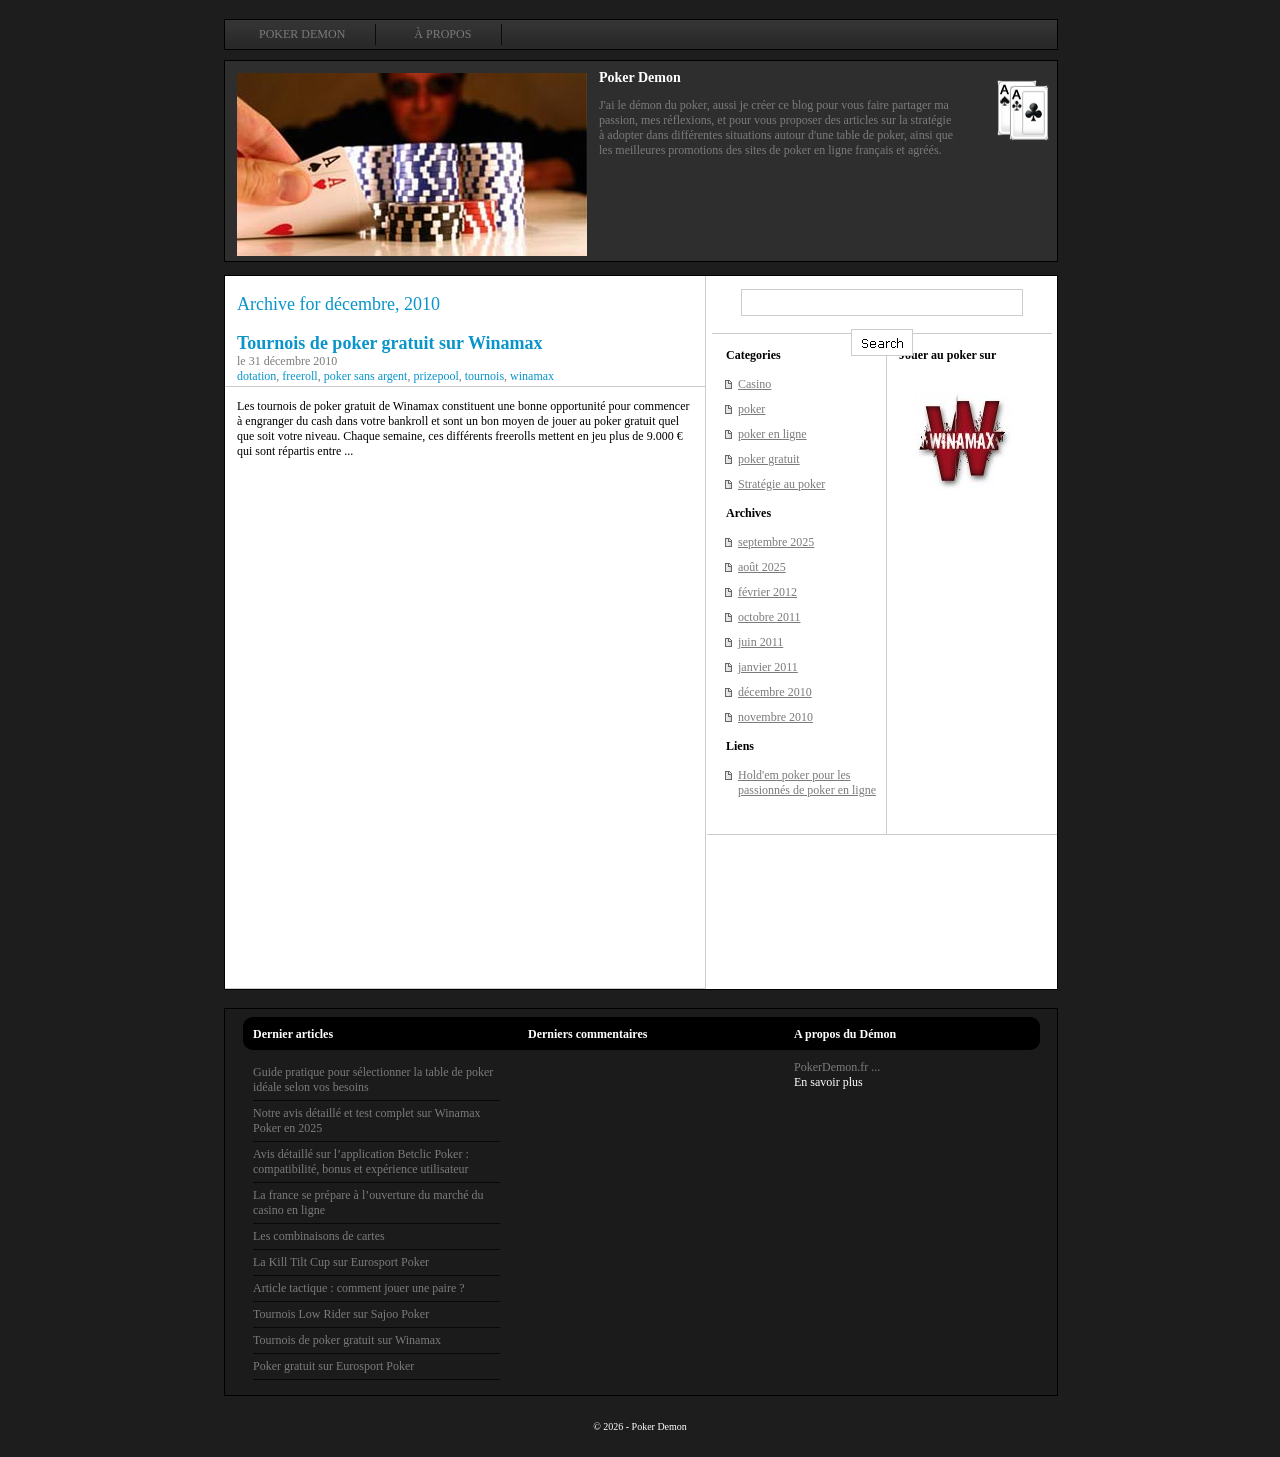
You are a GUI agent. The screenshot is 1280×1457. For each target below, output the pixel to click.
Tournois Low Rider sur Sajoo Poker (341, 1314)
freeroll (299, 376)
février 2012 (767, 592)
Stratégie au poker (781, 484)
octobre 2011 (769, 617)
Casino (754, 384)
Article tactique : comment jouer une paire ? (359, 1288)
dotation (256, 376)
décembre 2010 (775, 692)
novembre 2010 (775, 717)
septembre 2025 (776, 542)
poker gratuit (769, 459)
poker (751, 409)
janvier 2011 (768, 667)
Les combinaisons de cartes (319, 1236)
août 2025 (762, 567)
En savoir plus (828, 1082)
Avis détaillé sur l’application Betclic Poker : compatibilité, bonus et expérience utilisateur (361, 1161)
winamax (532, 376)
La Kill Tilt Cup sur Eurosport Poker (341, 1262)
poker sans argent (366, 376)
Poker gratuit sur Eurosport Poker (333, 1366)
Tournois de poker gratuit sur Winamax (390, 343)
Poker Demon (302, 34)
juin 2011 (760, 642)
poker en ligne (772, 434)
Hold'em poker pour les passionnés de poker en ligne (807, 782)
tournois (484, 376)
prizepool (435, 376)
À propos (442, 34)
